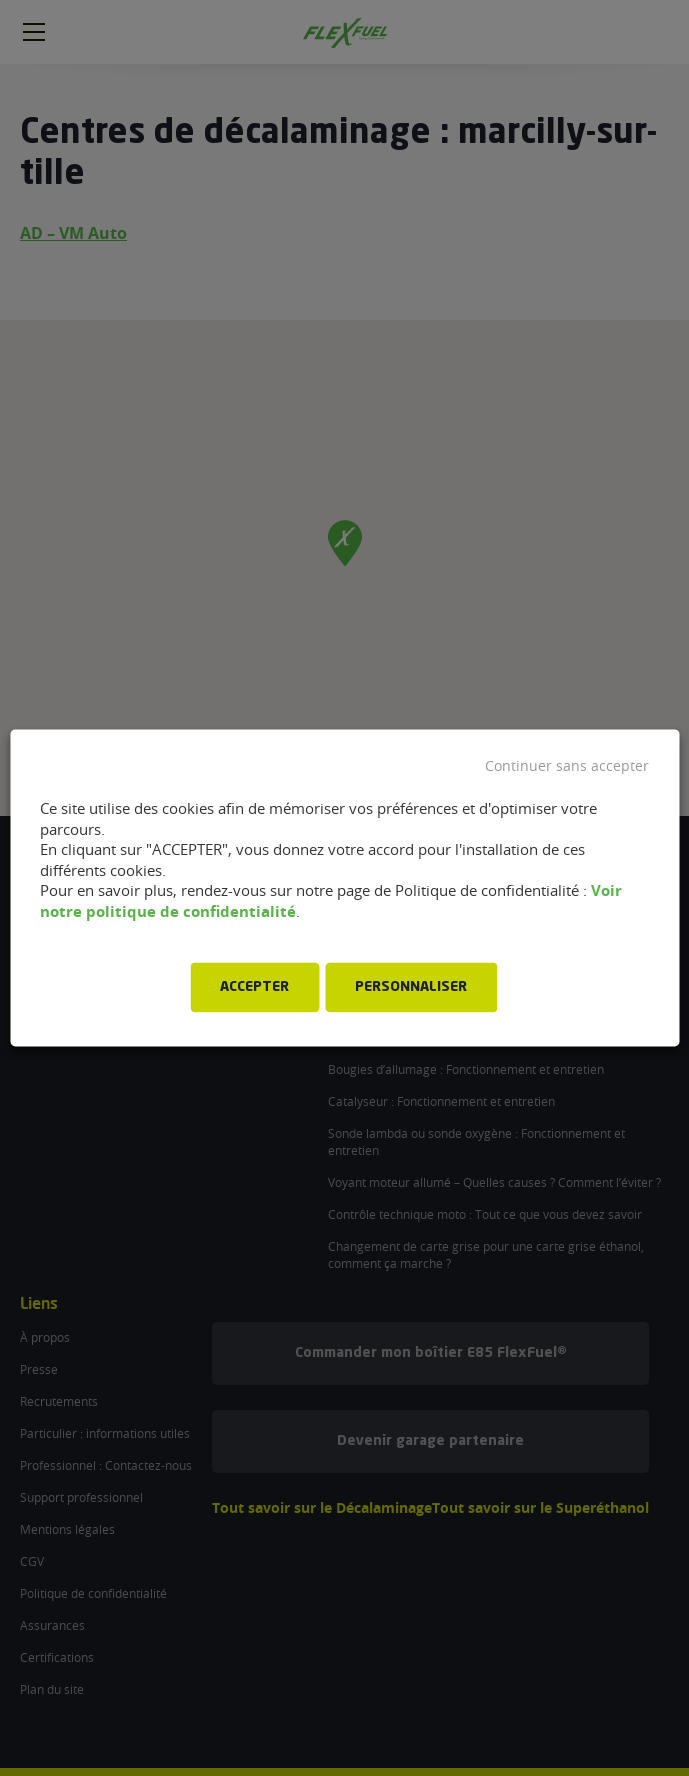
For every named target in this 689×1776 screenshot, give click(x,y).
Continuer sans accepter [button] (567, 766)
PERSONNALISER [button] (411, 988)
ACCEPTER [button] (254, 988)
